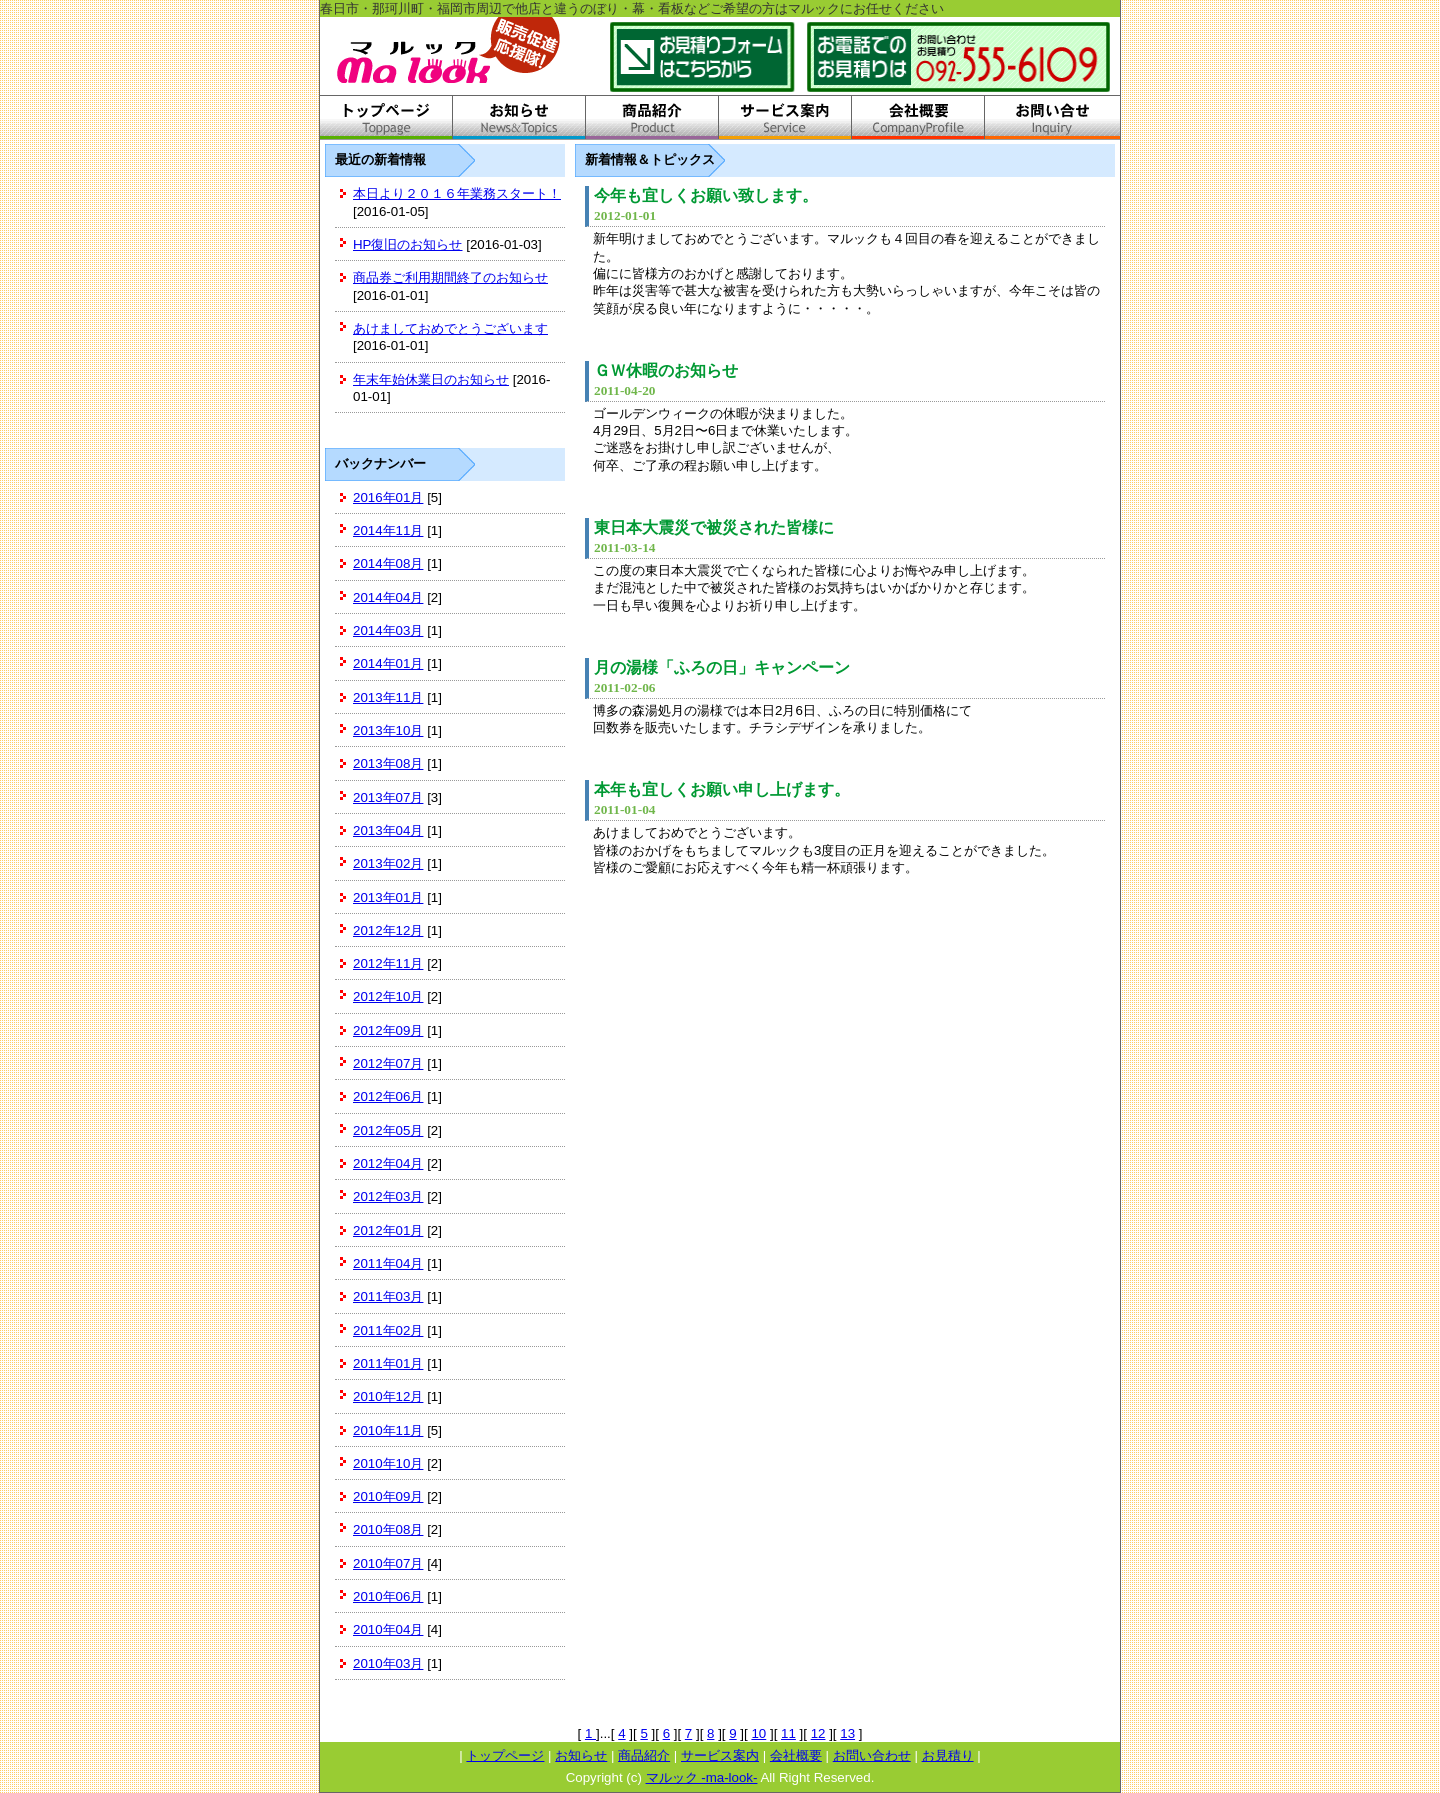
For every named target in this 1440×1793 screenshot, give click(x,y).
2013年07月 (388, 797)
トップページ (505, 1755)
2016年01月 (388, 497)
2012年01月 (388, 1230)
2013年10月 (388, 730)
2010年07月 (388, 1563)
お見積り (948, 1755)
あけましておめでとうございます (450, 328)
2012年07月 (388, 1063)
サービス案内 (720, 1755)
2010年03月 (388, 1663)
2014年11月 (388, 530)
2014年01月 (388, 663)
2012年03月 (388, 1196)
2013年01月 (388, 897)
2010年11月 (388, 1430)
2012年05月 (388, 1130)
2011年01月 (388, 1363)
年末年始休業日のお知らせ (431, 379)
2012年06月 (388, 1096)
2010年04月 (388, 1629)
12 (818, 1733)
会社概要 (796, 1755)
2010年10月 (388, 1463)
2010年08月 (388, 1529)
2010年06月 (388, 1596)
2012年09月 (388, 1030)
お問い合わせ (872, 1755)
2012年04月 (388, 1163)
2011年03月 (388, 1296)
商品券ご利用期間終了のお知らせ (450, 277)
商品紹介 (644, 1755)
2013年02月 (388, 863)
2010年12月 (388, 1396)
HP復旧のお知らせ (408, 244)
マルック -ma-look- (702, 1777)
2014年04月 (388, 597)
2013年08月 (388, 763)
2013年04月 (388, 830)
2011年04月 (388, 1263)
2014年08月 (388, 563)
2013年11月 (388, 697)
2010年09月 (388, 1496)
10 (758, 1733)
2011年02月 (388, 1330)
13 (847, 1733)
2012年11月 (388, 963)
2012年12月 (388, 930)
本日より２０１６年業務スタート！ (457, 193)
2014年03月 (388, 630)
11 (788, 1733)
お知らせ (581, 1755)
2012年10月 (388, 996)
